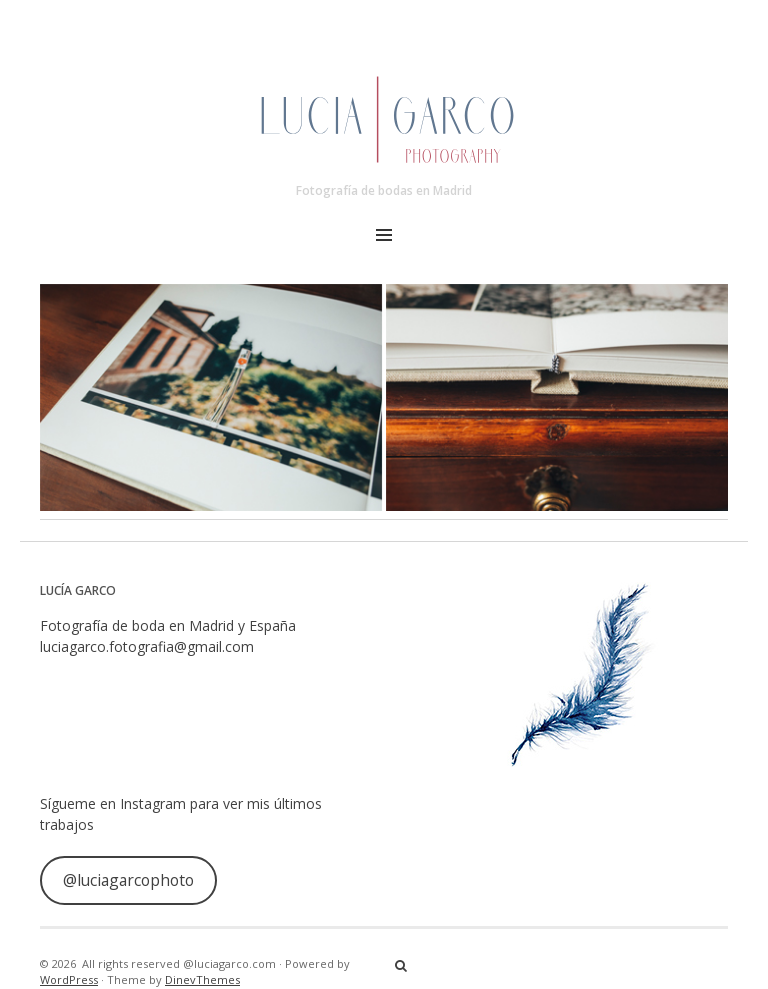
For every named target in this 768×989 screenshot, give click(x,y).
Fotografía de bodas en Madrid (384, 190)
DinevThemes (202, 979)
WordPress (69, 979)
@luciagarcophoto (128, 880)
